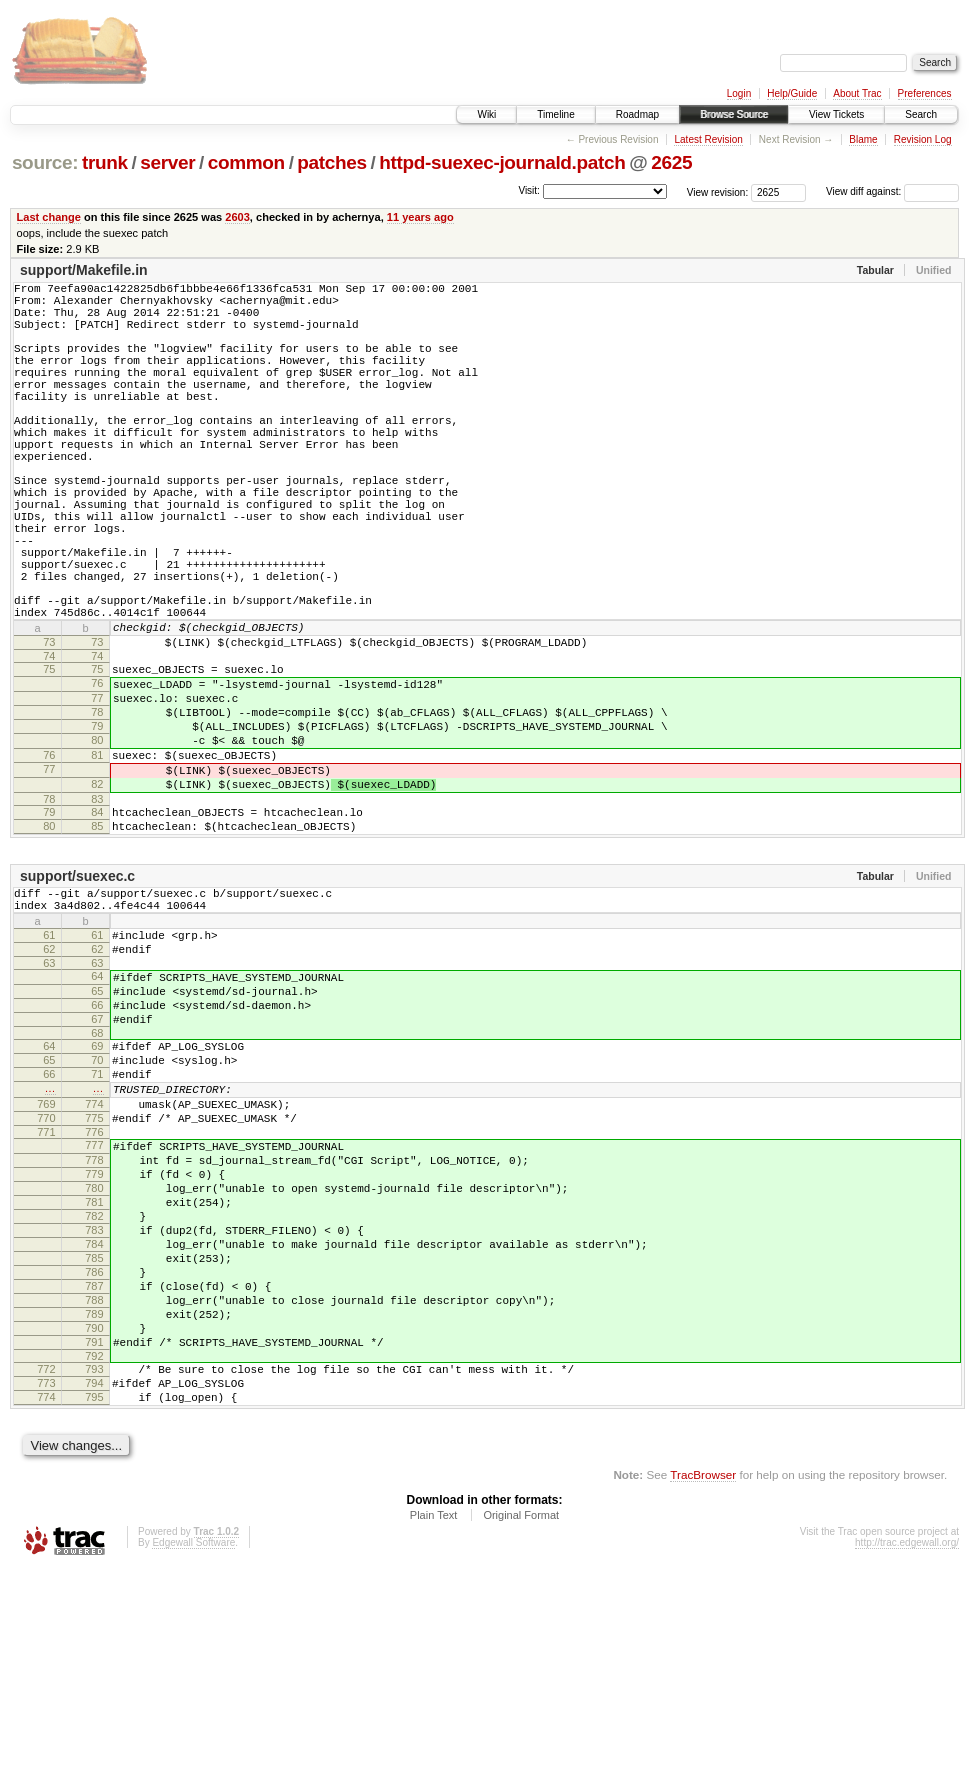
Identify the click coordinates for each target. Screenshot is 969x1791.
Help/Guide (792, 93)
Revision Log (923, 139)
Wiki (486, 114)
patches (331, 162)
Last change (49, 217)
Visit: (529, 190)
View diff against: (892, 191)
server (167, 162)
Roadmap (637, 114)
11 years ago (420, 217)
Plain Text (434, 1737)
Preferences (925, 93)
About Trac (857, 93)
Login (739, 93)
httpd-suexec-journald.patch (502, 162)
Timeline (555, 114)
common (246, 162)
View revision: (718, 191)
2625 (671, 162)
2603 (237, 217)
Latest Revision (708, 139)
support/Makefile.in (84, 270)
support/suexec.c (77, 999)
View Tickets (836, 114)
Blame (863, 139)
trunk (105, 162)
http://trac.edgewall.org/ (907, 1764)
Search (921, 114)
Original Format (521, 1737)
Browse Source (734, 114)
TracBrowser (703, 1696)
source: (45, 162)
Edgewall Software (193, 1764)
